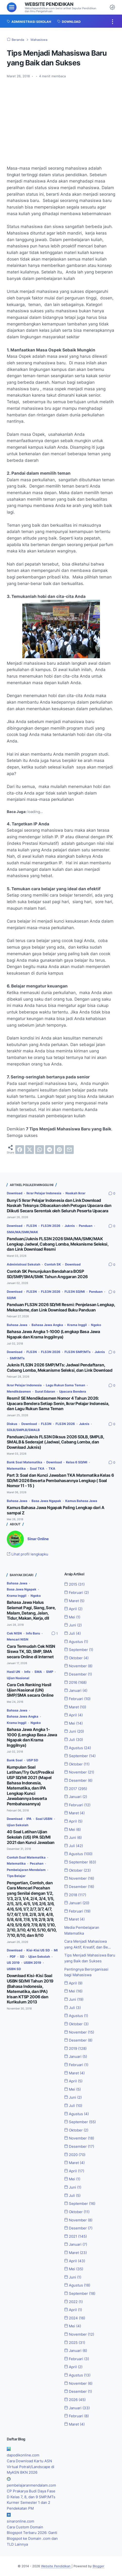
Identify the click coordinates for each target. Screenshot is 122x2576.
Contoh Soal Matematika (26, 1857)
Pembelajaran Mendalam (26, 1870)
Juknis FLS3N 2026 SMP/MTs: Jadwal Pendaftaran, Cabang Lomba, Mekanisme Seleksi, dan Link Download (59, 1367)
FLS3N (31, 1226)
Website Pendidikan (49, 4)
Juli (72, 1633)
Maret (74, 1600)
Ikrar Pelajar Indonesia (43, 1193)
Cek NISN (14, 1633)
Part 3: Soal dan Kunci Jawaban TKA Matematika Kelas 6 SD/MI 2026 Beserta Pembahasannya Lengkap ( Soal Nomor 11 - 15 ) (60, 1480)
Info (27, 1672)
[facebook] (19, 1149)
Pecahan (36, 1863)
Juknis (70, 1226)
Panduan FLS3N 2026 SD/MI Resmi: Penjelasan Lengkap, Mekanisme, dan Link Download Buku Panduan (61, 1307)
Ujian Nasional (18, 1678)
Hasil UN (13, 1672)
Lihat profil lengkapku (27, 1554)
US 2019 (13, 1963)
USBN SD (14, 1969)
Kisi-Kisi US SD (38, 1950)
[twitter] (29, 1149)
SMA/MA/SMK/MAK (22, 1232)
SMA (38, 1672)
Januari (75, 1690)
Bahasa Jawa (17, 1325)
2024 (74, 2318)
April (73, 1609)
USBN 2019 (32, 1963)
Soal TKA (37, 1468)
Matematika (16, 1468)
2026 (75, 2399)
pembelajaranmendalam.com (31, 2485)
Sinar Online (38, 1539)
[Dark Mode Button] (112, 7)
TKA (52, 1468)
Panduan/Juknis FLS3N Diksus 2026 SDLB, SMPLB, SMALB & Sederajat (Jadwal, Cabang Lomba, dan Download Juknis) (55, 1442)
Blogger (98, 2566)
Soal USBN (44, 1819)
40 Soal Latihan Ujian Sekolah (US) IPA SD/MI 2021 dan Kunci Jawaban (31, 1837)
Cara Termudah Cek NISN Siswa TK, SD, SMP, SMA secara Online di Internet (31, 1651)
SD (22, 1956)
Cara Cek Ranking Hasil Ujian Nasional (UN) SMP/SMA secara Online (30, 1690)
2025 (74, 2342)
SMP (49, 1672)
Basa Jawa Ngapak (46, 1501)
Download (14, 1193)
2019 (75, 2048)
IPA (29, 1819)
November (78, 1666)
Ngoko (96, 1325)
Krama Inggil (77, 1325)
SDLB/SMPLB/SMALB (23, 1430)
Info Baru (33, 1633)
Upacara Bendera (72, 1391)
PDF (13, 1956)
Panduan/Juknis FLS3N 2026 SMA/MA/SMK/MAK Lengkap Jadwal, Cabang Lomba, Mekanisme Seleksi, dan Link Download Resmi (57, 1244)
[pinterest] (59, 1149)
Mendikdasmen (19, 1391)
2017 (75, 1788)
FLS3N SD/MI (75, 1291)
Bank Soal (15, 1760)
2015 (74, 1584)
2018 (75, 1895)
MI (56, 1950)
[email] (69, 1149)
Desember (78, 1674)
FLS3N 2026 (50, 1226)
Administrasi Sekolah (23, 1264)
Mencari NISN (17, 1639)
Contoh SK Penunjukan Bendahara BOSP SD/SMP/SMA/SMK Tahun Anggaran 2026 (47, 1274)
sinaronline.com (20, 2521)
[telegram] (49, 1149)
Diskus (12, 1424)
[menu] (11, 7)
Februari (76, 1592)
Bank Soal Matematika (24, 1462)
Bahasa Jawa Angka (47, 1325)
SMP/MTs (17, 1358)
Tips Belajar (16, 1876)
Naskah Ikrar (75, 1193)
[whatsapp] (39, 1149)
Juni (73, 1625)
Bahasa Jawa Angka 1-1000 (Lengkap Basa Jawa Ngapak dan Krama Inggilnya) (53, 1334)
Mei (72, 1617)
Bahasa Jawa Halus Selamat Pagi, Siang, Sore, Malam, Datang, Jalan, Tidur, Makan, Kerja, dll (31, 1610)
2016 (75, 1682)
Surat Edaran (45, 1391)
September (78, 1649)
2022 (73, 2301)
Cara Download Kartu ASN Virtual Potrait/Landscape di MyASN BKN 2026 (30, 2467)
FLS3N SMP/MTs (77, 1352)
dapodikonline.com (23, 2455)
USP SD (32, 1760)
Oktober (76, 1658)
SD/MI (11, 1298)
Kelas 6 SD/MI (76, 1462)
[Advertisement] (61, 119)
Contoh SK (52, 1264)
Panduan (85, 1226)
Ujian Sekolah (17, 1825)
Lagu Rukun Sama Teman (65, 1385)
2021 (75, 2236)
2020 (74, 2154)
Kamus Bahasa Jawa (81, 1501)
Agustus (76, 1641)
